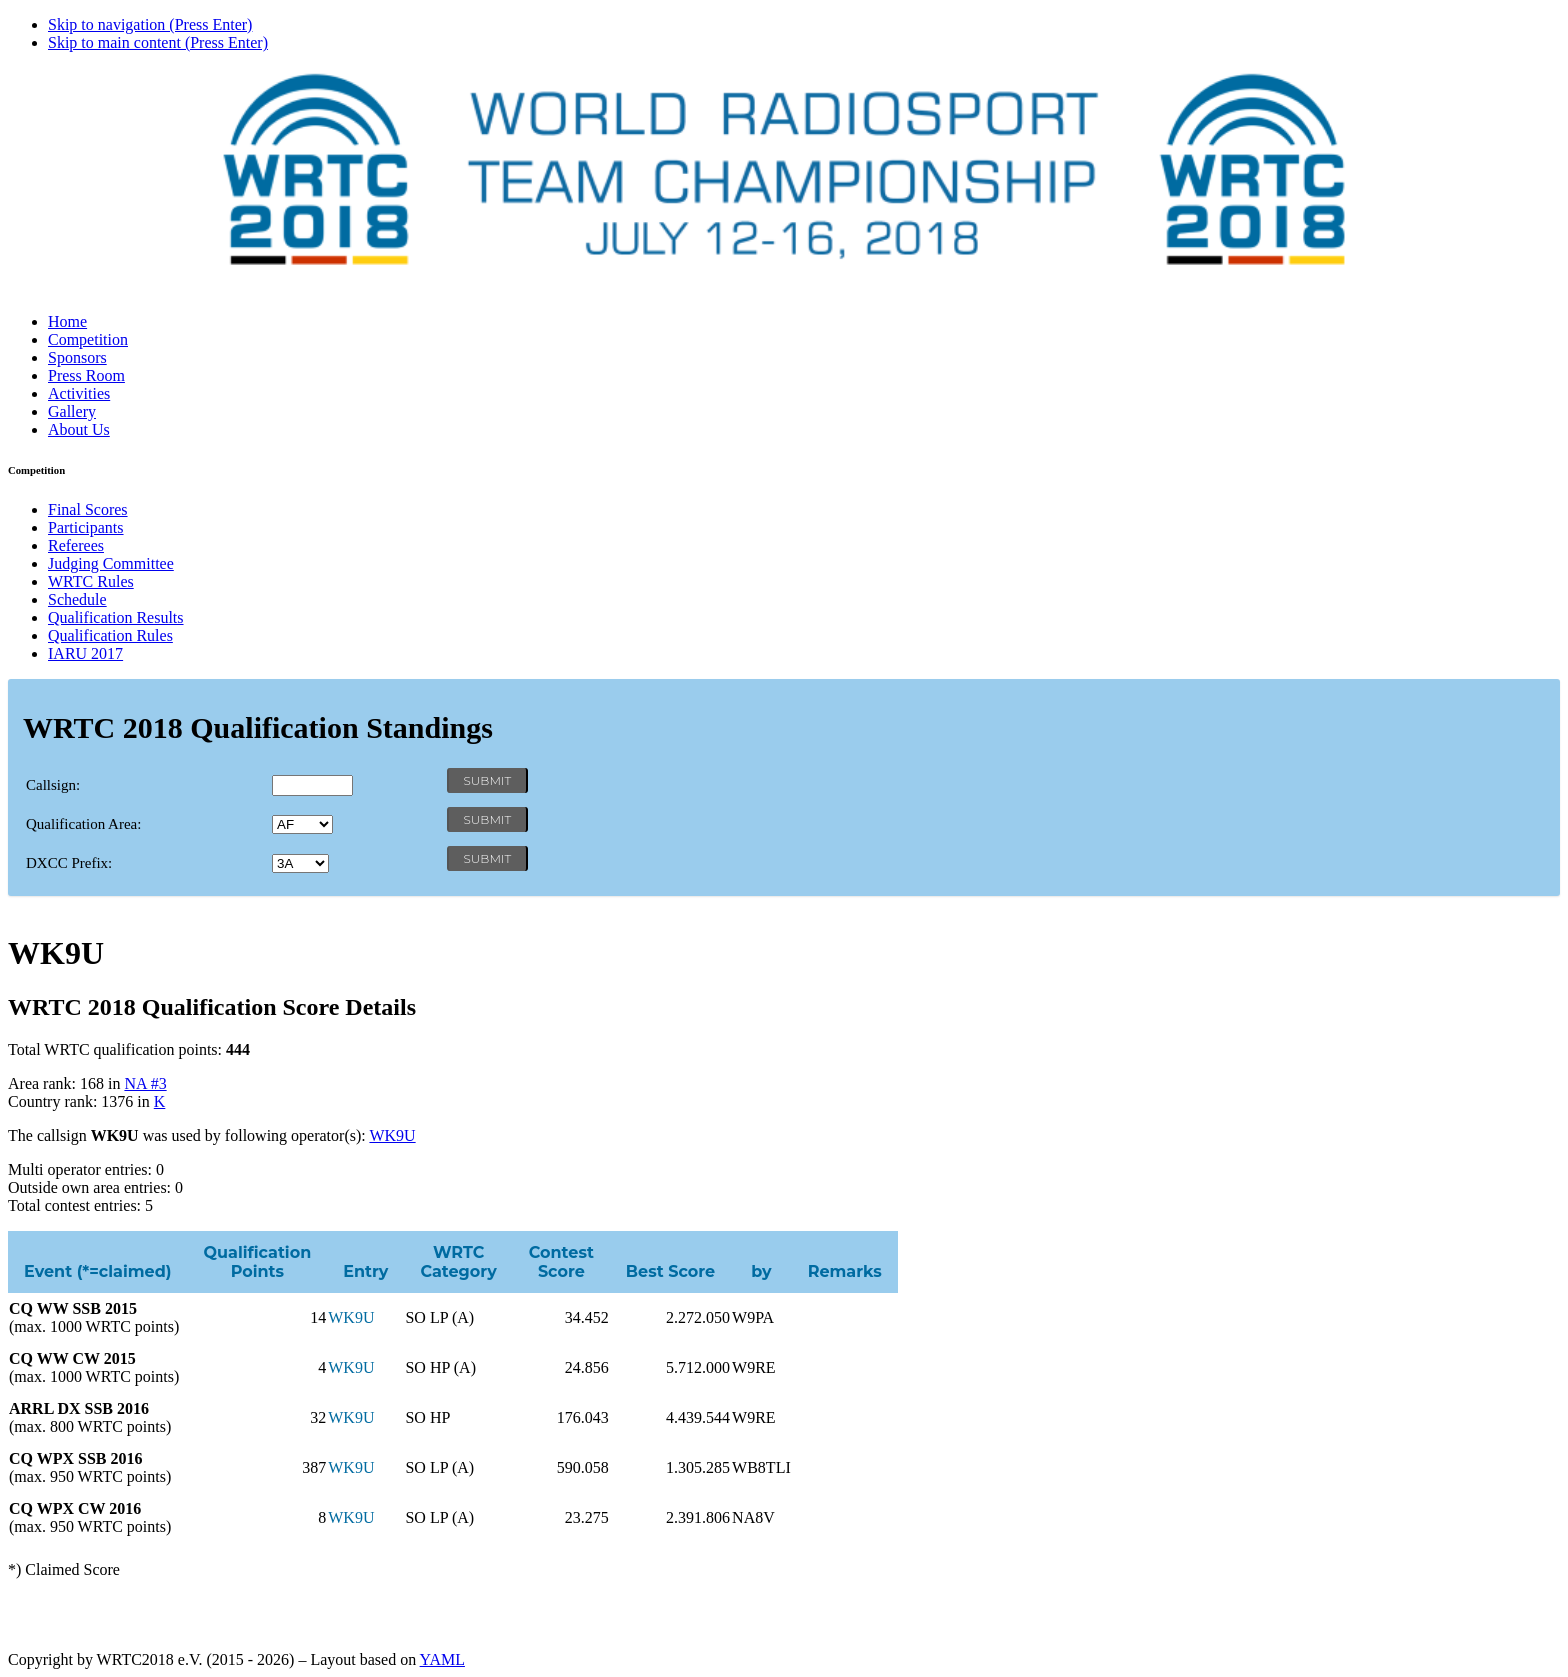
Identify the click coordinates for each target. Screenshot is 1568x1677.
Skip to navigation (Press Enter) (150, 24)
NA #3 (145, 1083)
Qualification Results (116, 617)
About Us (79, 429)
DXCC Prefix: (69, 863)
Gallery (72, 411)
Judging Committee (111, 563)
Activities (79, 393)
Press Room (86, 375)
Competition (88, 339)
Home (67, 321)
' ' (302, 824)
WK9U (392, 1135)
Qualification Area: (83, 824)
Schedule (77, 599)
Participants (86, 527)
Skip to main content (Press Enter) (158, 42)
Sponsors (77, 357)
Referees (76, 545)
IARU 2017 (85, 653)
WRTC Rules (91, 581)
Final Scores (88, 509)
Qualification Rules (110, 635)
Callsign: (53, 785)
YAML (442, 1659)
